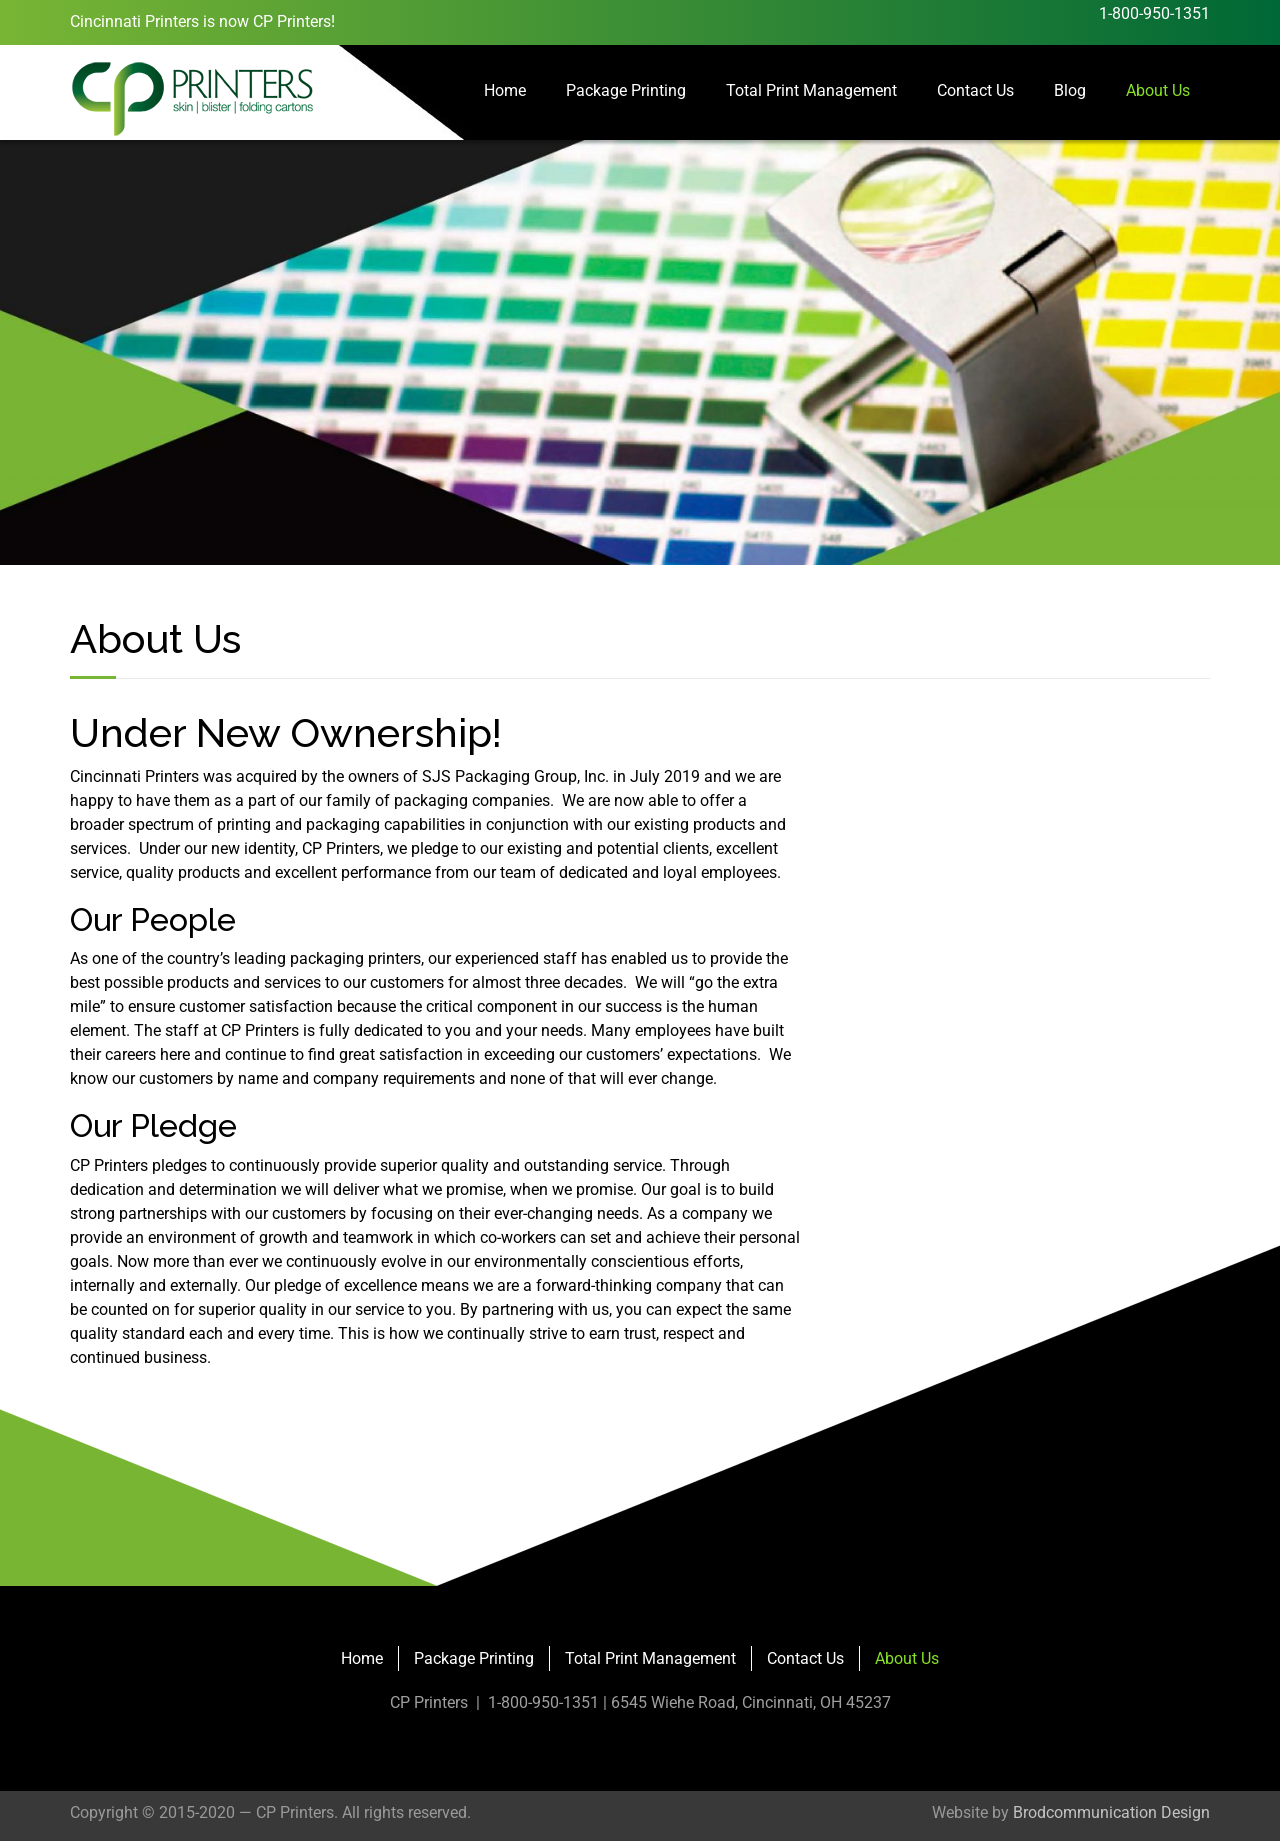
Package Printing (626, 90)
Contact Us (975, 90)
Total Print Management (811, 90)
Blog (1070, 90)
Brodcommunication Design (1111, 1812)
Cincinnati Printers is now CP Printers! (202, 21)
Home (505, 90)
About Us (1158, 90)
